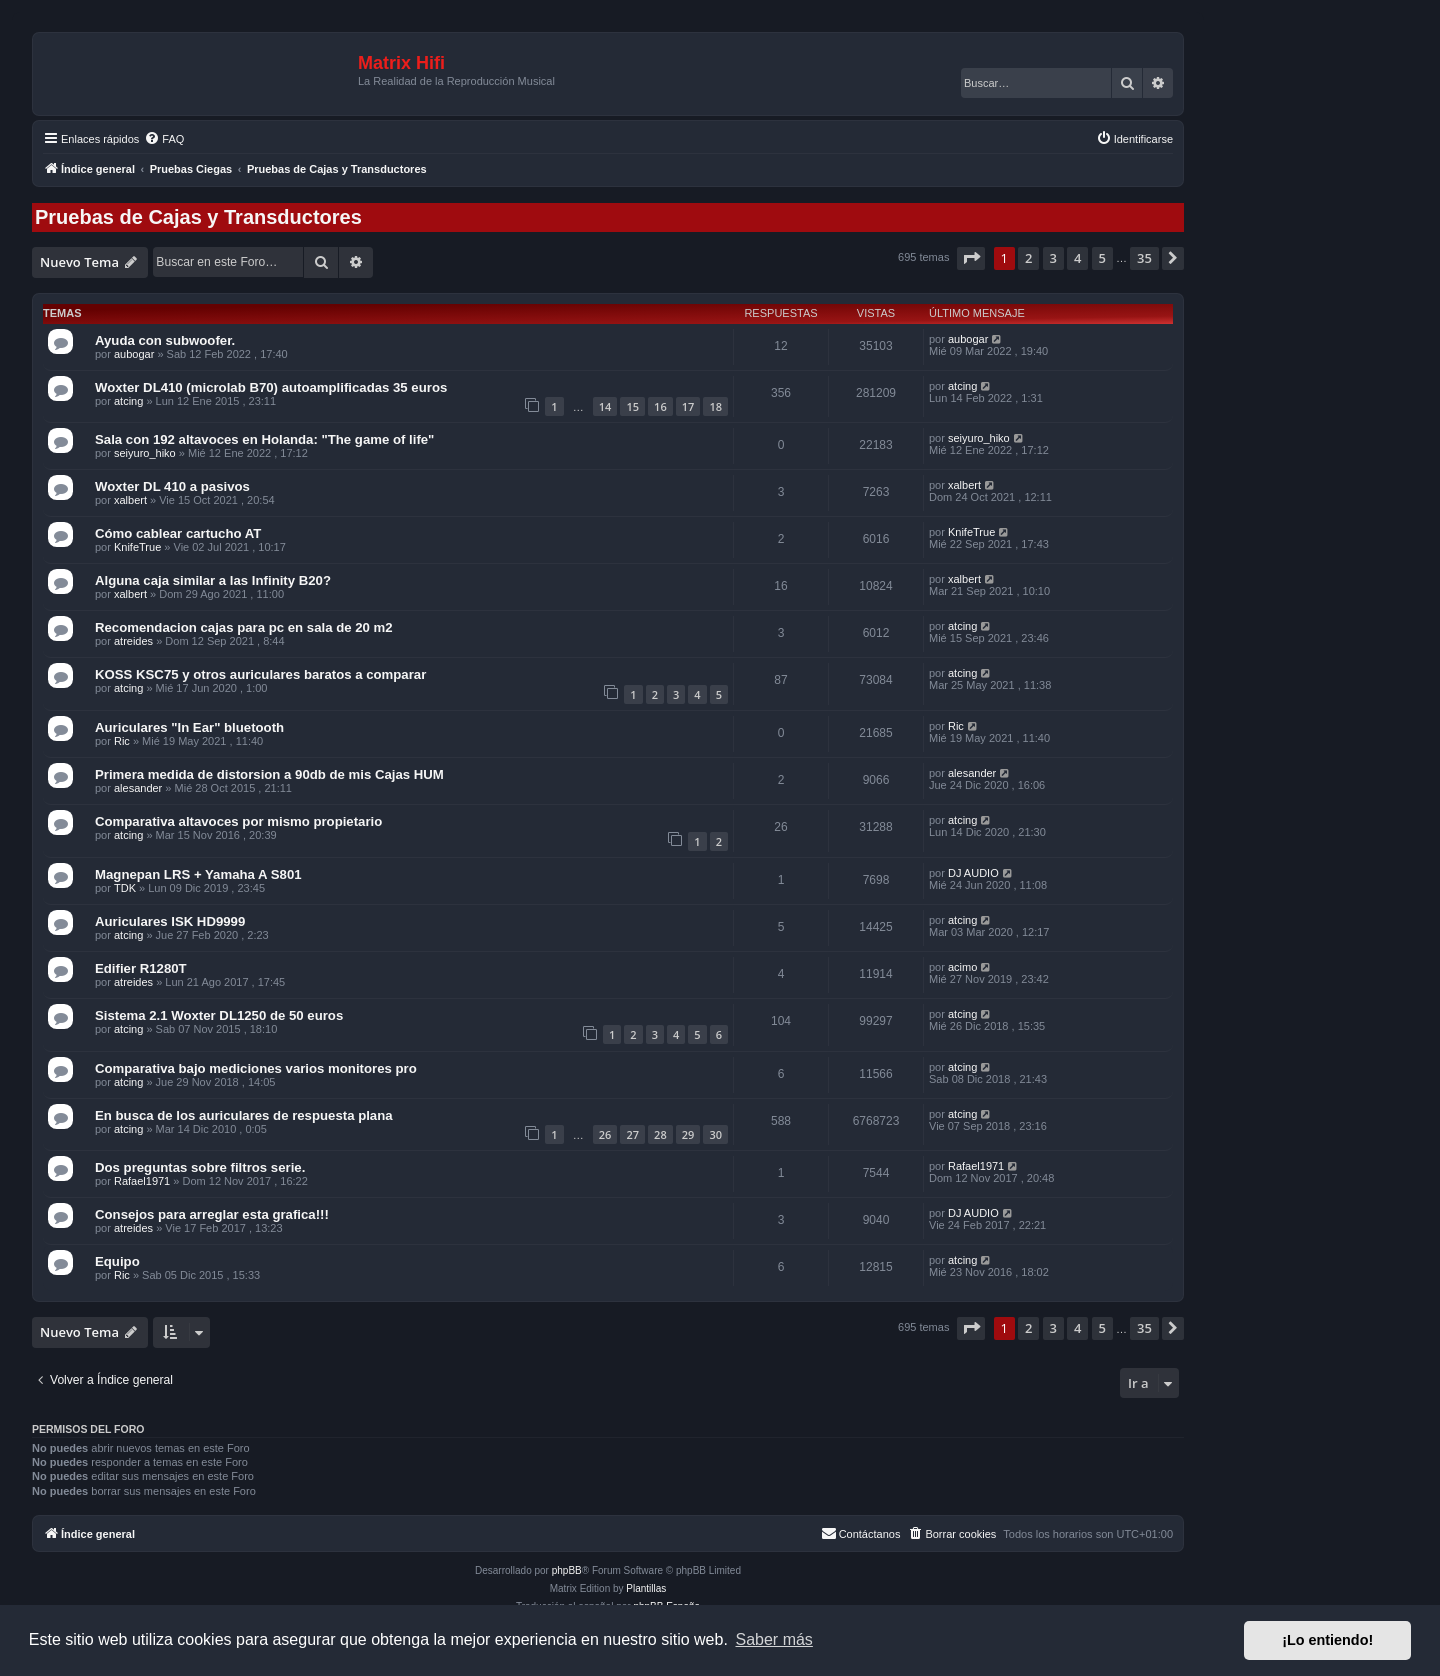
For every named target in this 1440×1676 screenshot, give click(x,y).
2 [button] (1028, 258)
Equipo (117, 1261)
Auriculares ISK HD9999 (170, 921)
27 (632, 1134)
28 (660, 1134)
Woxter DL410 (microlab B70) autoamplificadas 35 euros (271, 387)
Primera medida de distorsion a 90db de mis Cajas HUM (269, 774)
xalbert (130, 500)
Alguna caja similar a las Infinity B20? (213, 580)
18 (715, 406)
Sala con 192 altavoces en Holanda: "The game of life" (264, 439)
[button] (971, 258)
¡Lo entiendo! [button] (1327, 1640)
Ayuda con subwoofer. (165, 340)
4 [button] (1077, 258)
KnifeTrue (137, 547)
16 (660, 406)
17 (688, 406)
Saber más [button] (774, 1639)
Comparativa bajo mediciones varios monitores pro (256, 1068)
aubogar (134, 354)
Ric (122, 741)
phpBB (567, 1570)
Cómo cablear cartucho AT (178, 533)
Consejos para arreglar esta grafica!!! (212, 1214)
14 (605, 406)
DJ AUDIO (973, 873)
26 (605, 1134)
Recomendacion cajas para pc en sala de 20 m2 (244, 627)
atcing (128, 401)
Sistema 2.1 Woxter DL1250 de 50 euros (219, 1015)
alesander (138, 788)
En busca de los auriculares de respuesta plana (244, 1115)
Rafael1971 (142, 1181)
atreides (133, 641)
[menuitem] (164, 139)
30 (715, 1134)
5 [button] (1102, 258)
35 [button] (1144, 258)
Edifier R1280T (141, 968)
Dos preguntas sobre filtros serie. (200, 1167)
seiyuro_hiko (145, 453)
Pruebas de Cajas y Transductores (198, 217)
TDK (125, 888)
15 (632, 406)
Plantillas (646, 1588)
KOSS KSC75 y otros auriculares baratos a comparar (260, 674)
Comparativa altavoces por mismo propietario (238, 821)
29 (688, 1134)
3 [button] (1053, 258)
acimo (962, 967)
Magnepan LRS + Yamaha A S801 (198, 874)
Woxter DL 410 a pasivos (172, 486)
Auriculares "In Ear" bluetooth (189, 727)
